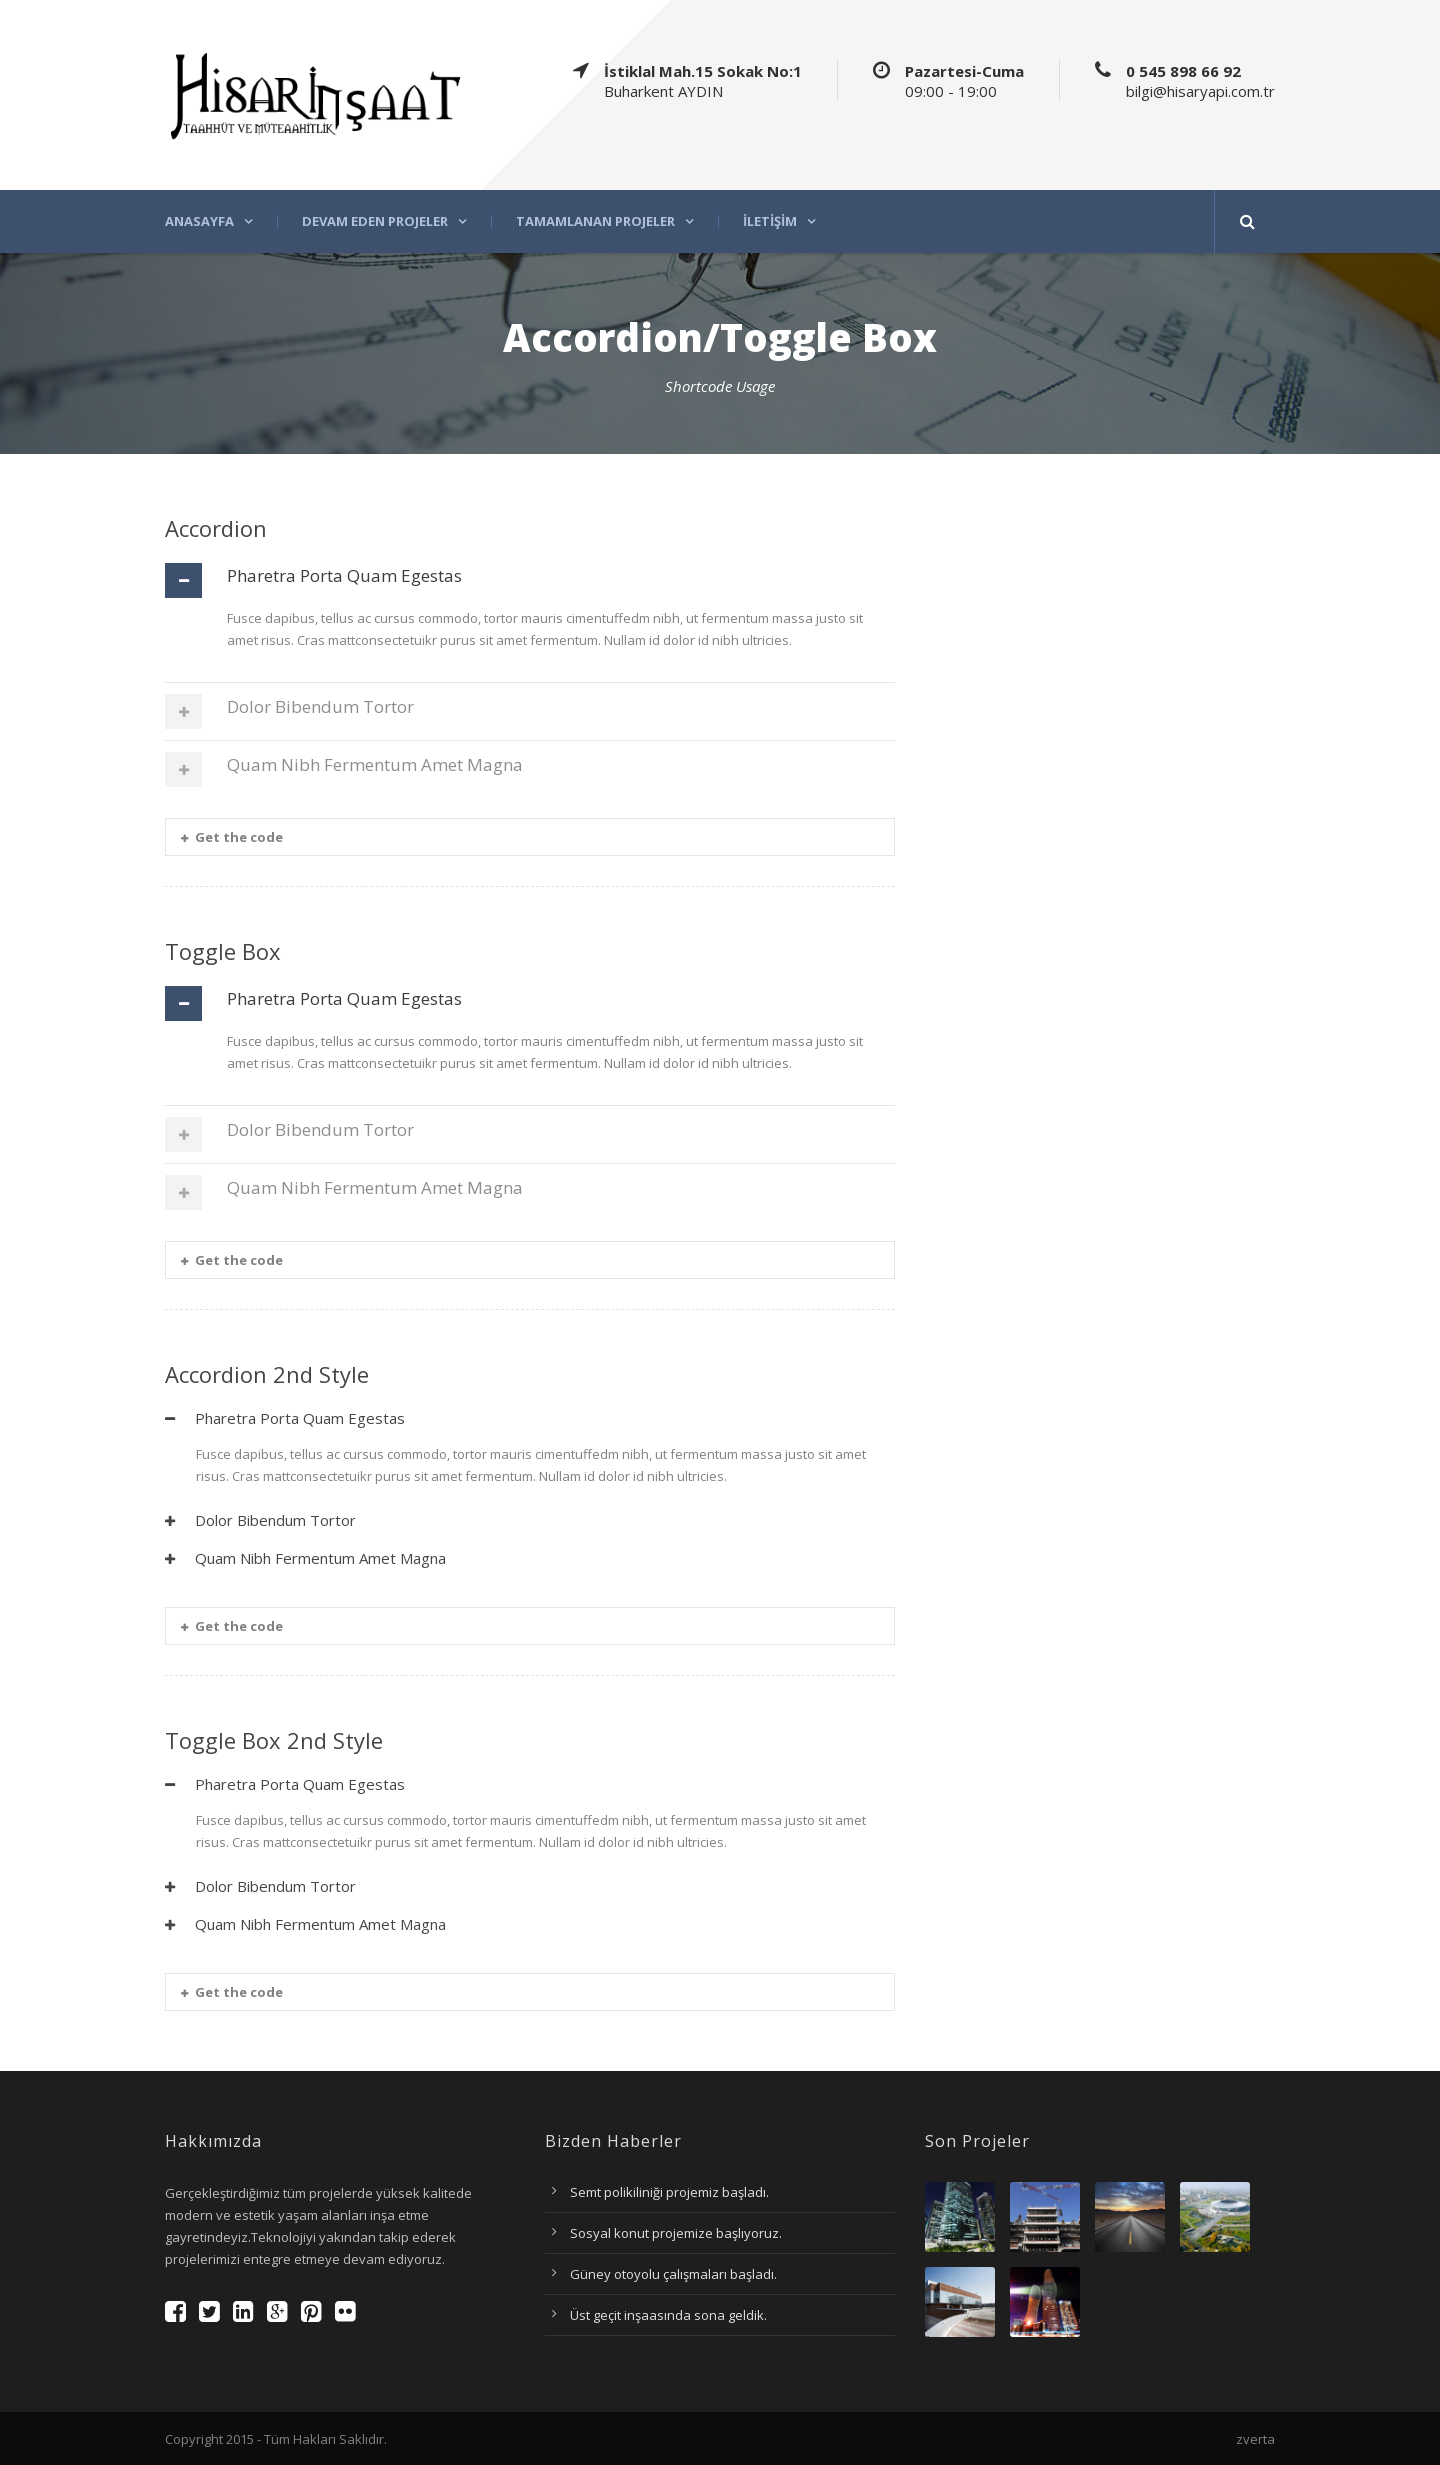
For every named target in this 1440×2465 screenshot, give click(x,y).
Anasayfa (199, 221)
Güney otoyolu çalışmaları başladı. (673, 2274)
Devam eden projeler (375, 221)
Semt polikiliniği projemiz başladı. (669, 2192)
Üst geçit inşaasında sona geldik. (668, 2315)
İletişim (770, 221)
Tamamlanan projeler (595, 221)
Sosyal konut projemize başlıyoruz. (676, 2233)
